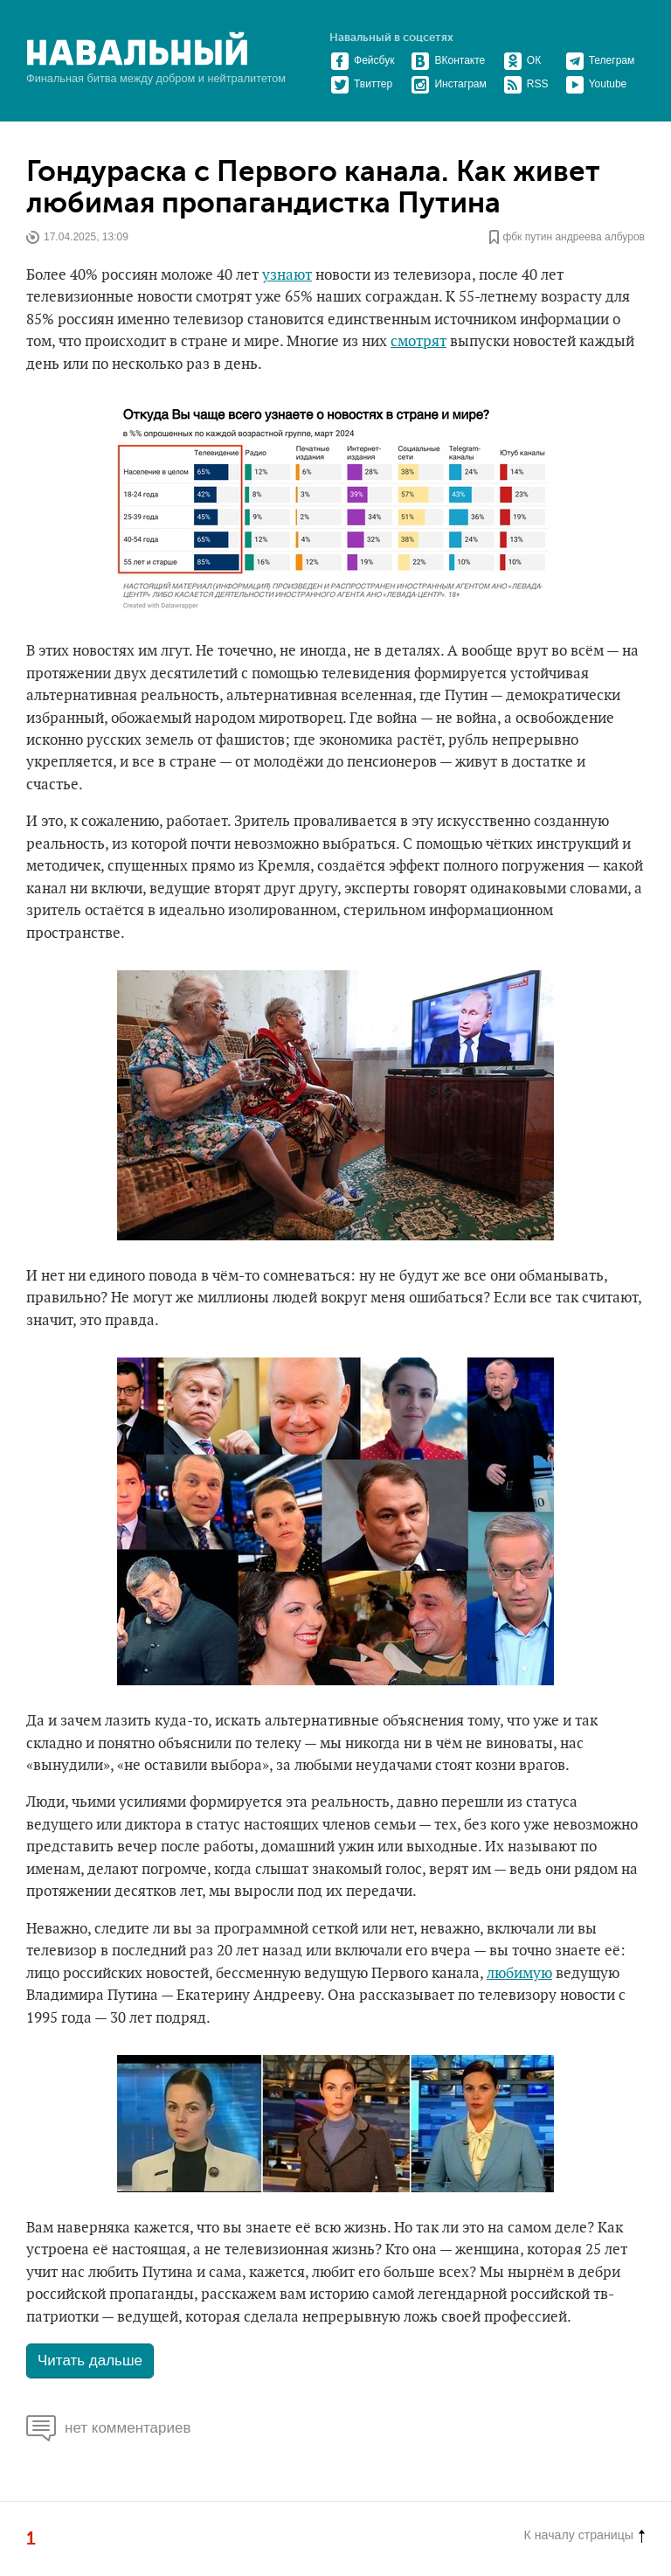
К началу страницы (584, 2535)
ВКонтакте (448, 60)
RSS (526, 84)
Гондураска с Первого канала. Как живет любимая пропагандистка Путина (313, 188)
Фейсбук (362, 60)
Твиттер (361, 84)
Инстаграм (448, 84)
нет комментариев (108, 2428)
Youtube (596, 84)
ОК (522, 60)
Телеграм (600, 60)
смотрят (418, 342)
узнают (287, 275)
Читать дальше (90, 2360)
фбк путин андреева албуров (573, 237)
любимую (519, 1973)
